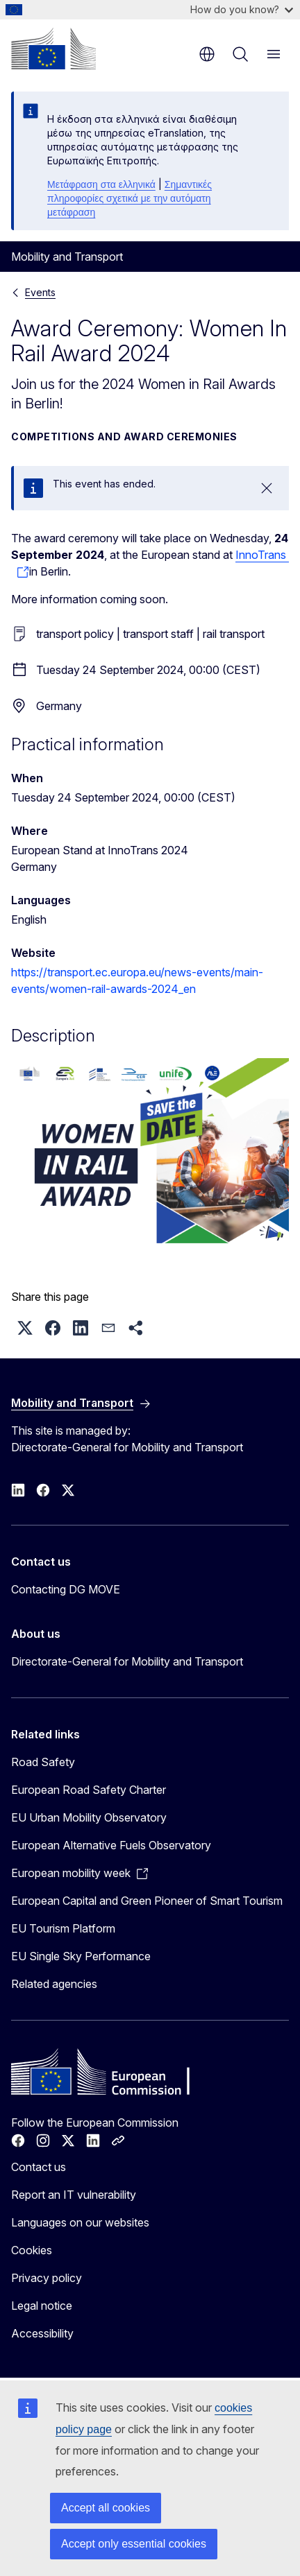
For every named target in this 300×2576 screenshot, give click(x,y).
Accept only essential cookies (133, 2544)
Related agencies (54, 1984)
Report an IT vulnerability (73, 2195)
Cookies (31, 2250)
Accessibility (42, 2333)
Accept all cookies (105, 2508)
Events (40, 292)
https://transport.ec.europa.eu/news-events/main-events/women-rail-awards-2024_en (137, 980)
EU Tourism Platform (63, 1928)
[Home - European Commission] (53, 48)
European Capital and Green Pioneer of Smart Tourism (147, 1901)
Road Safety (43, 1762)
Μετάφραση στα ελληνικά (101, 184)
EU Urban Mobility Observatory (89, 1817)
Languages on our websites (80, 2222)
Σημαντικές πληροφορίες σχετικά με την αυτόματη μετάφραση (129, 198)
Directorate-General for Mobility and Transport (127, 1661)
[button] (25, 1328)
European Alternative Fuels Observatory (111, 1845)
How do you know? (241, 9)
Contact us (38, 2167)
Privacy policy (46, 2278)
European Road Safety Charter (88, 1790)
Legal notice (41, 2306)
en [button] (207, 54)
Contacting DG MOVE (65, 1589)
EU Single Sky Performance (81, 1956)
